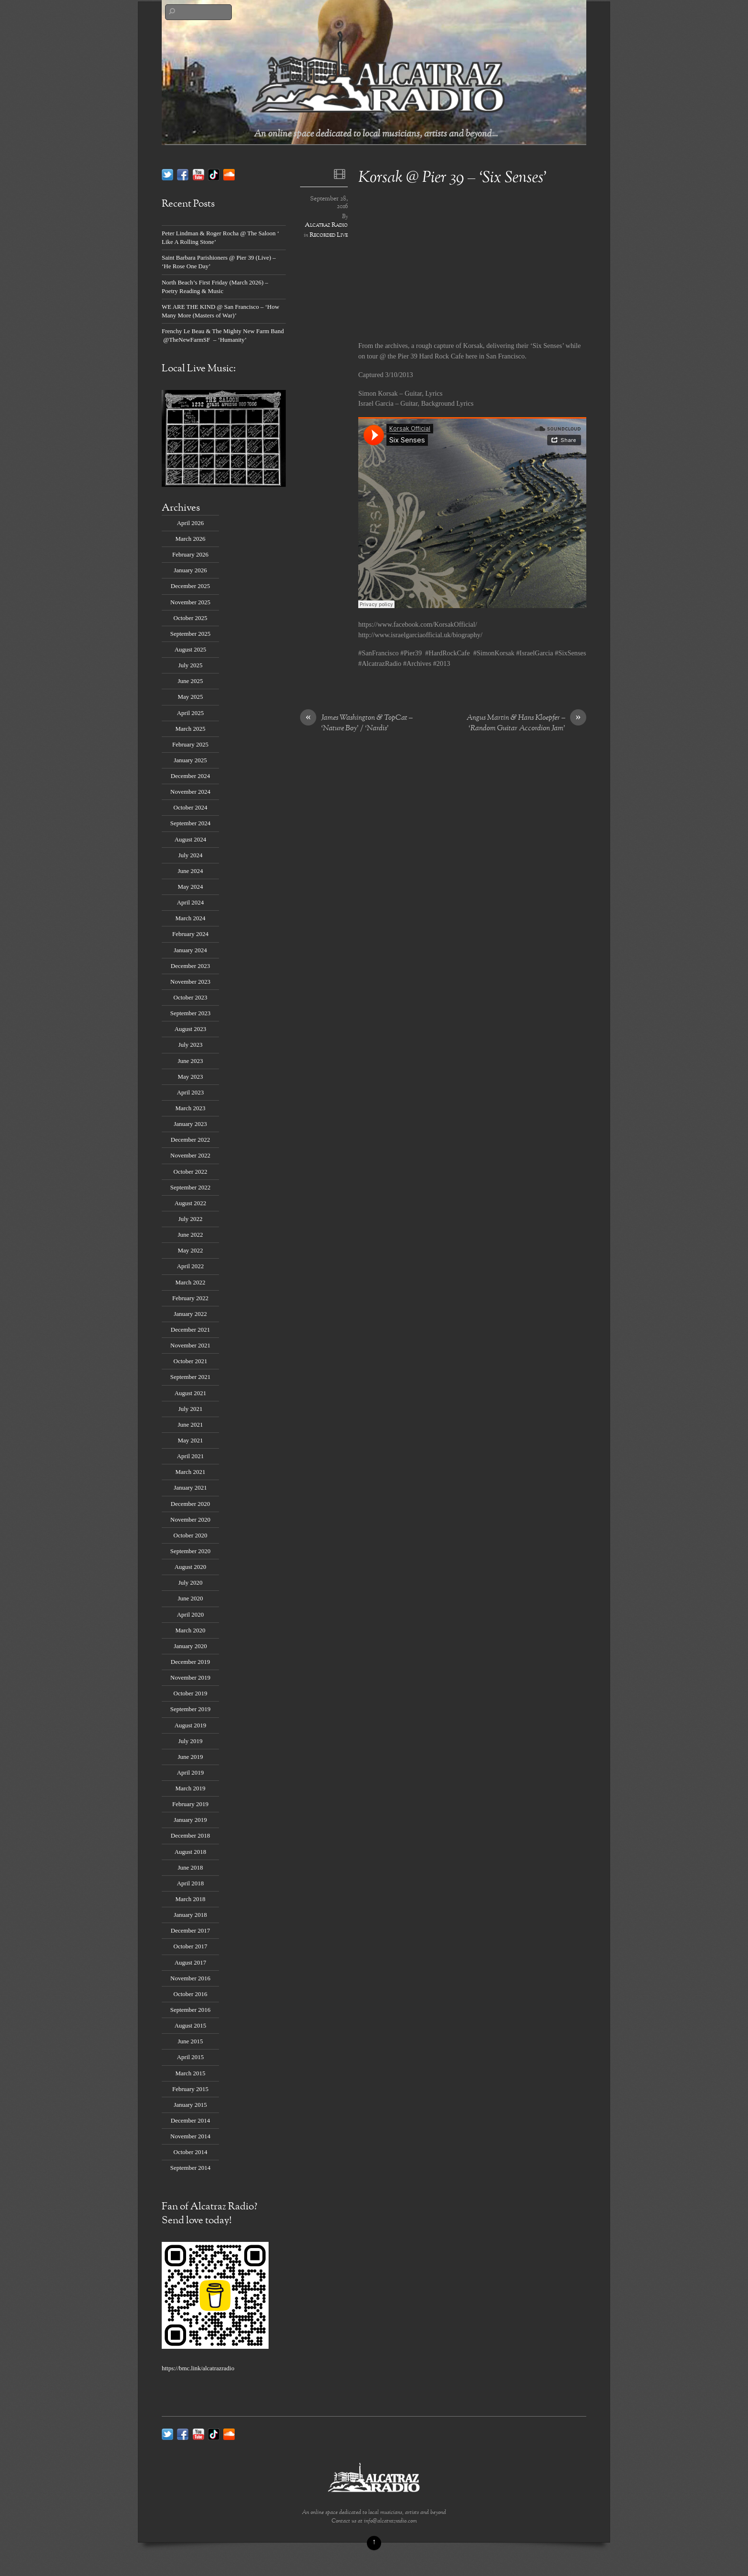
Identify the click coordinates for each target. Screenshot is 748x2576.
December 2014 (190, 2120)
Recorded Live (329, 235)
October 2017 (191, 1946)
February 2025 (190, 744)
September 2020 (190, 1551)
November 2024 (190, 791)
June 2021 (190, 1424)
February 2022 (190, 1298)
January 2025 (190, 760)
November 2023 (190, 981)
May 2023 (190, 1076)
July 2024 (190, 855)
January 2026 (190, 570)
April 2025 (190, 712)
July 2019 (190, 1741)
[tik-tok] (213, 174)
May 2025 (190, 696)
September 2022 (190, 1187)
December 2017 (190, 1930)
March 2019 (191, 1788)
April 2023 (190, 1092)
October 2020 (191, 1535)
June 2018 (190, 1867)
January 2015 (190, 2104)
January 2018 (190, 1914)
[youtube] (198, 174)
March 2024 (191, 918)
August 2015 (191, 2025)
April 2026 (190, 522)
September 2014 (190, 2167)
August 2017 (191, 1962)
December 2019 (190, 1661)
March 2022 (191, 1282)
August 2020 (191, 1566)
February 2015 (190, 2088)
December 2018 (190, 1835)
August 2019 (191, 1725)
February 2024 (190, 933)
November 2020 (190, 1519)
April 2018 (190, 1883)
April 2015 (190, 2057)
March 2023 (191, 1108)
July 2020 (190, 1582)
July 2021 (190, 1408)
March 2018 (191, 1899)
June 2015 (190, 2041)
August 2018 (191, 1851)
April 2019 (190, 1772)
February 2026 (190, 554)
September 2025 (190, 633)
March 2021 (191, 1471)
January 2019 (190, 1819)
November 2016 (190, 1978)
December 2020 (190, 1503)
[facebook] (182, 174)
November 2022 (190, 1155)
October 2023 (191, 997)
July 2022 (190, 1218)
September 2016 (190, 2009)
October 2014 (191, 2151)
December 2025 (190, 585)
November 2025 (190, 602)
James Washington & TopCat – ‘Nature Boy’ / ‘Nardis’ (356, 723)
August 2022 (191, 1203)
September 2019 (190, 1709)
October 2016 (191, 1994)
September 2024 (190, 823)
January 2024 (190, 950)
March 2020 (191, 1630)
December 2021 (190, 1329)
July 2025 (190, 665)
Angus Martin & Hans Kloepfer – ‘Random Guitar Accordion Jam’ (526, 723)
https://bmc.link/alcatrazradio (198, 2368)
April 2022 (190, 1266)
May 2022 (190, 1250)
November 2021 (190, 1345)
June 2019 (190, 1756)
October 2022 (191, 1171)
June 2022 (190, 1234)
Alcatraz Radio (326, 225)
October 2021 (191, 1361)
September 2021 (190, 1376)
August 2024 (191, 839)
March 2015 (191, 2073)
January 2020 (190, 1646)
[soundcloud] (229, 174)
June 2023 (190, 1060)
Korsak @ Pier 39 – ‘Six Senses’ (452, 178)
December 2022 (190, 1139)
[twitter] (167, 174)
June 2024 (190, 870)
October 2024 (191, 807)
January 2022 (190, 1313)
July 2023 (190, 1044)
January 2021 (190, 1487)
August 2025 (191, 649)
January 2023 (190, 1123)
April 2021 (190, 1456)
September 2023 (190, 1013)
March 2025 (191, 728)
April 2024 (190, 902)
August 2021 (191, 1393)
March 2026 (191, 538)
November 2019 (190, 1677)
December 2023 (190, 965)
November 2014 (190, 2136)
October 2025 (191, 617)
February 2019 (190, 1804)
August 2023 (191, 1028)
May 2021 (190, 1440)
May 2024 (190, 886)
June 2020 (190, 1598)
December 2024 (190, 775)
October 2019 (191, 1693)
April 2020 (190, 1614)
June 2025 (190, 680)
